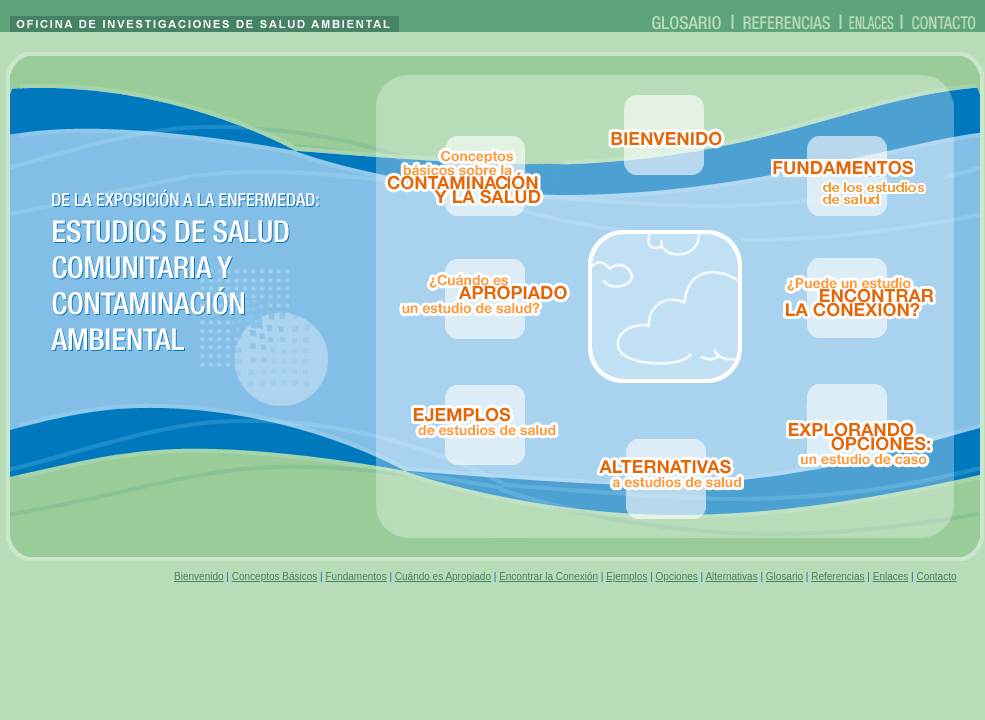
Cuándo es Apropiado (443, 576)
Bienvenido (198, 576)
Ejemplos (626, 576)
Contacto (936, 576)
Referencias (837, 576)
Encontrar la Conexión (548, 576)
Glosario (784, 576)
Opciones (677, 576)
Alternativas (731, 576)
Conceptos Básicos (275, 576)
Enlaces (891, 576)
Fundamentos (355, 576)
